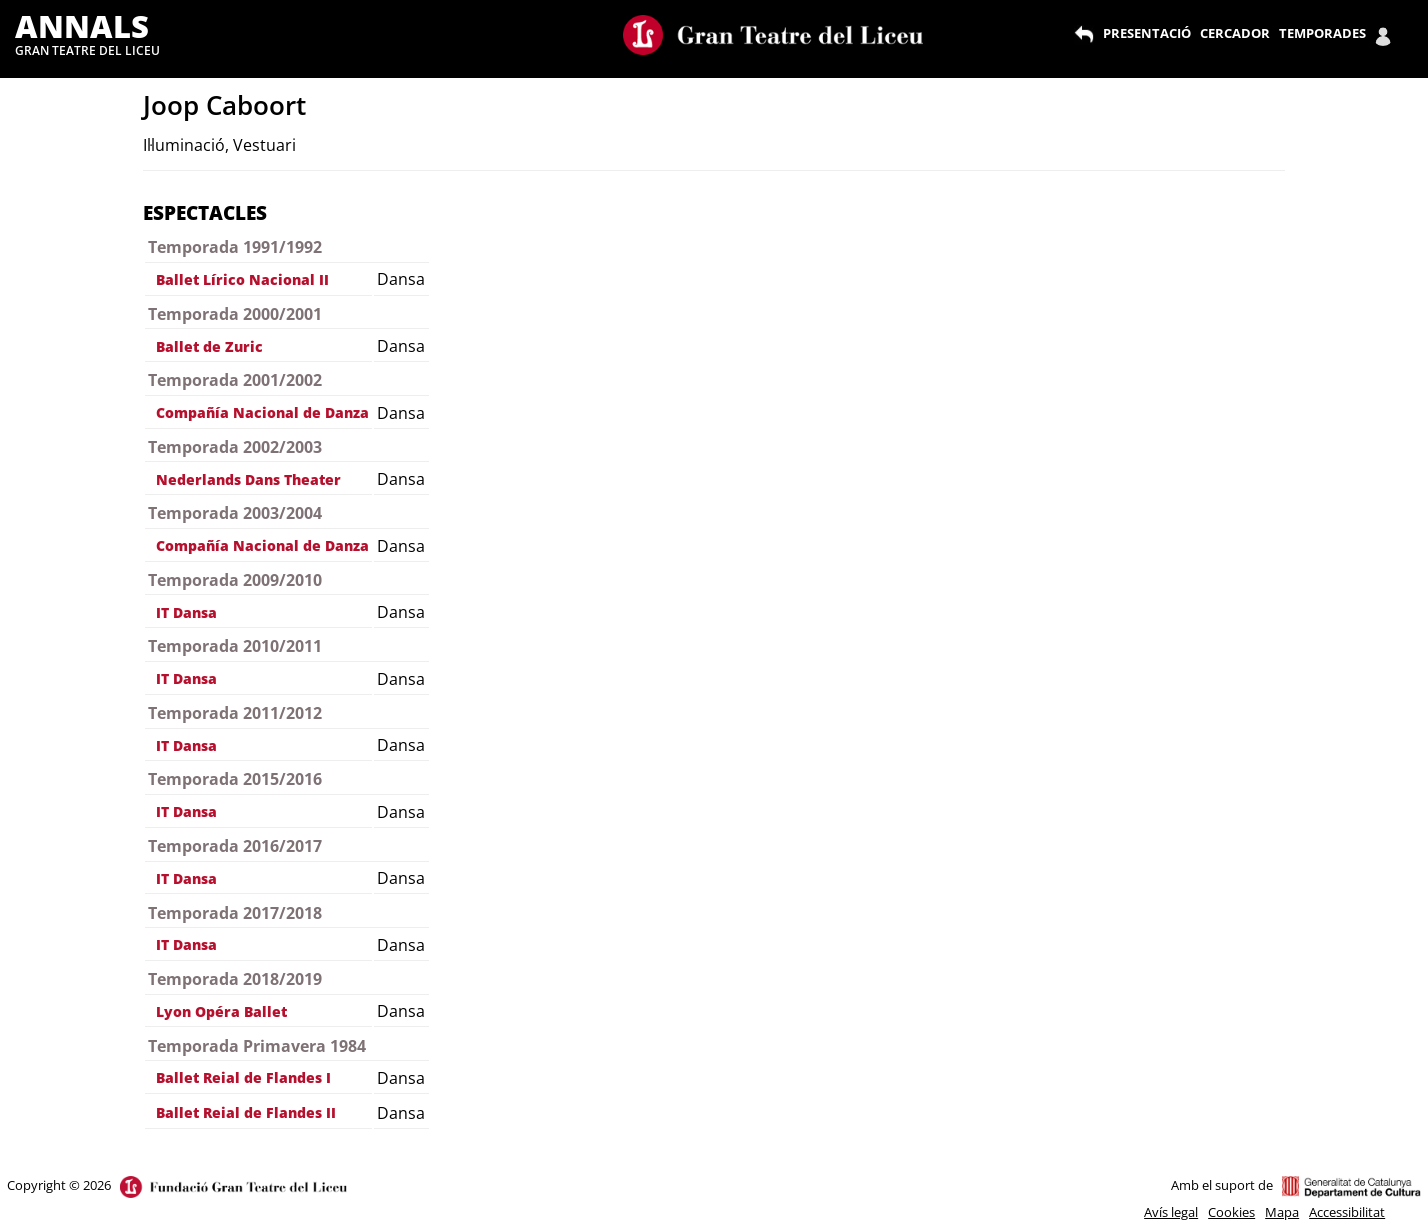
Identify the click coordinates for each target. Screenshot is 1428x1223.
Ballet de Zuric (209, 346)
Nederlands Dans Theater (248, 479)
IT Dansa (186, 612)
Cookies (1231, 1212)
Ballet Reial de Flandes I (243, 1077)
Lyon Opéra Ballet (221, 1011)
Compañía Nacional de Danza (262, 412)
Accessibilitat (1347, 1212)
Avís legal (1171, 1212)
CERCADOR (1235, 33)
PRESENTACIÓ (1147, 33)
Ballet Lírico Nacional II (242, 279)
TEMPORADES (1322, 33)
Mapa (1282, 1212)
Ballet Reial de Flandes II (246, 1112)
